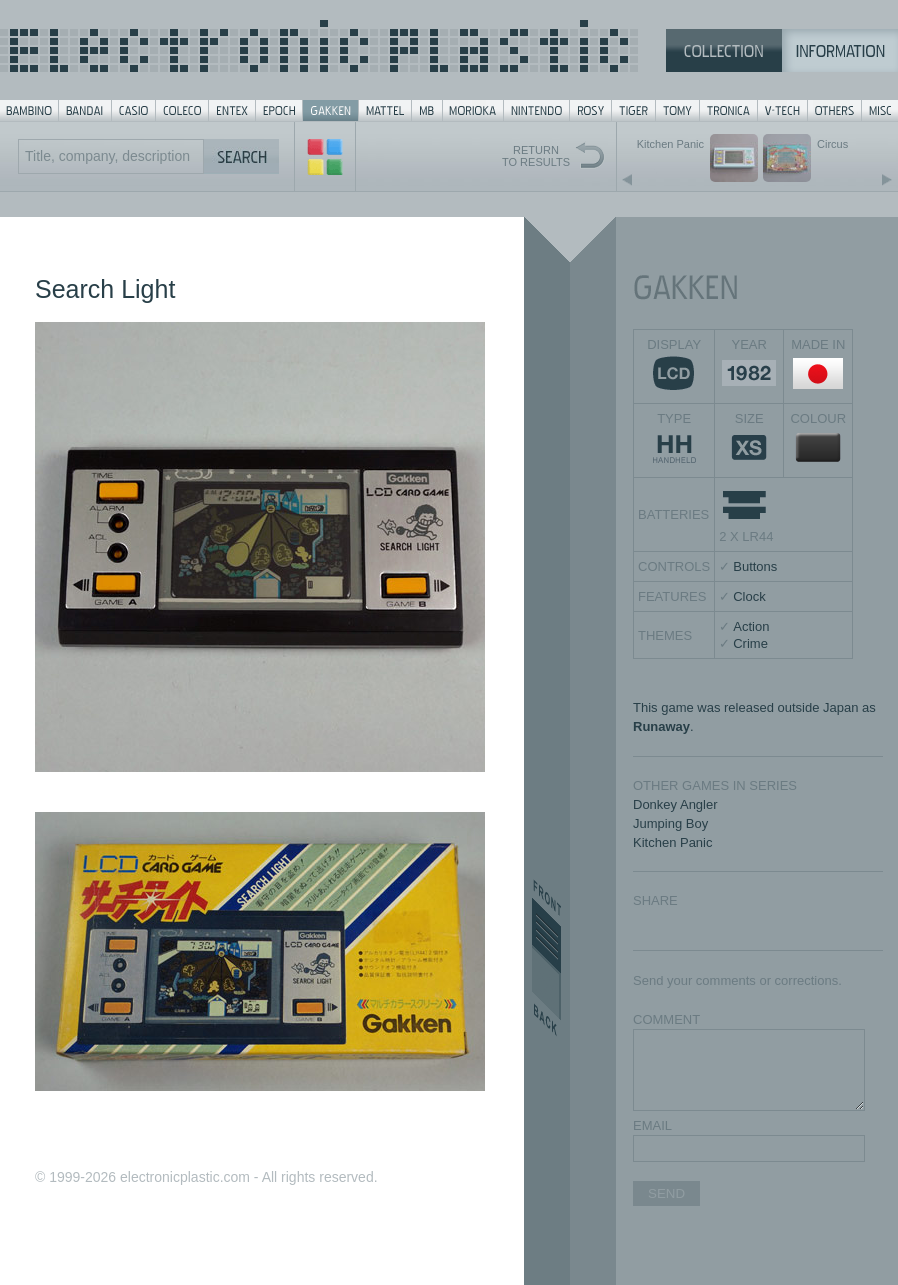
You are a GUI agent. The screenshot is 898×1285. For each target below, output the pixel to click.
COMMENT (666, 1019)
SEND (666, 1193)
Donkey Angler (675, 804)
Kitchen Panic (673, 842)
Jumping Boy (670, 823)
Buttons (755, 566)
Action (751, 626)
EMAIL (652, 1125)
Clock (749, 596)
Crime (750, 643)
